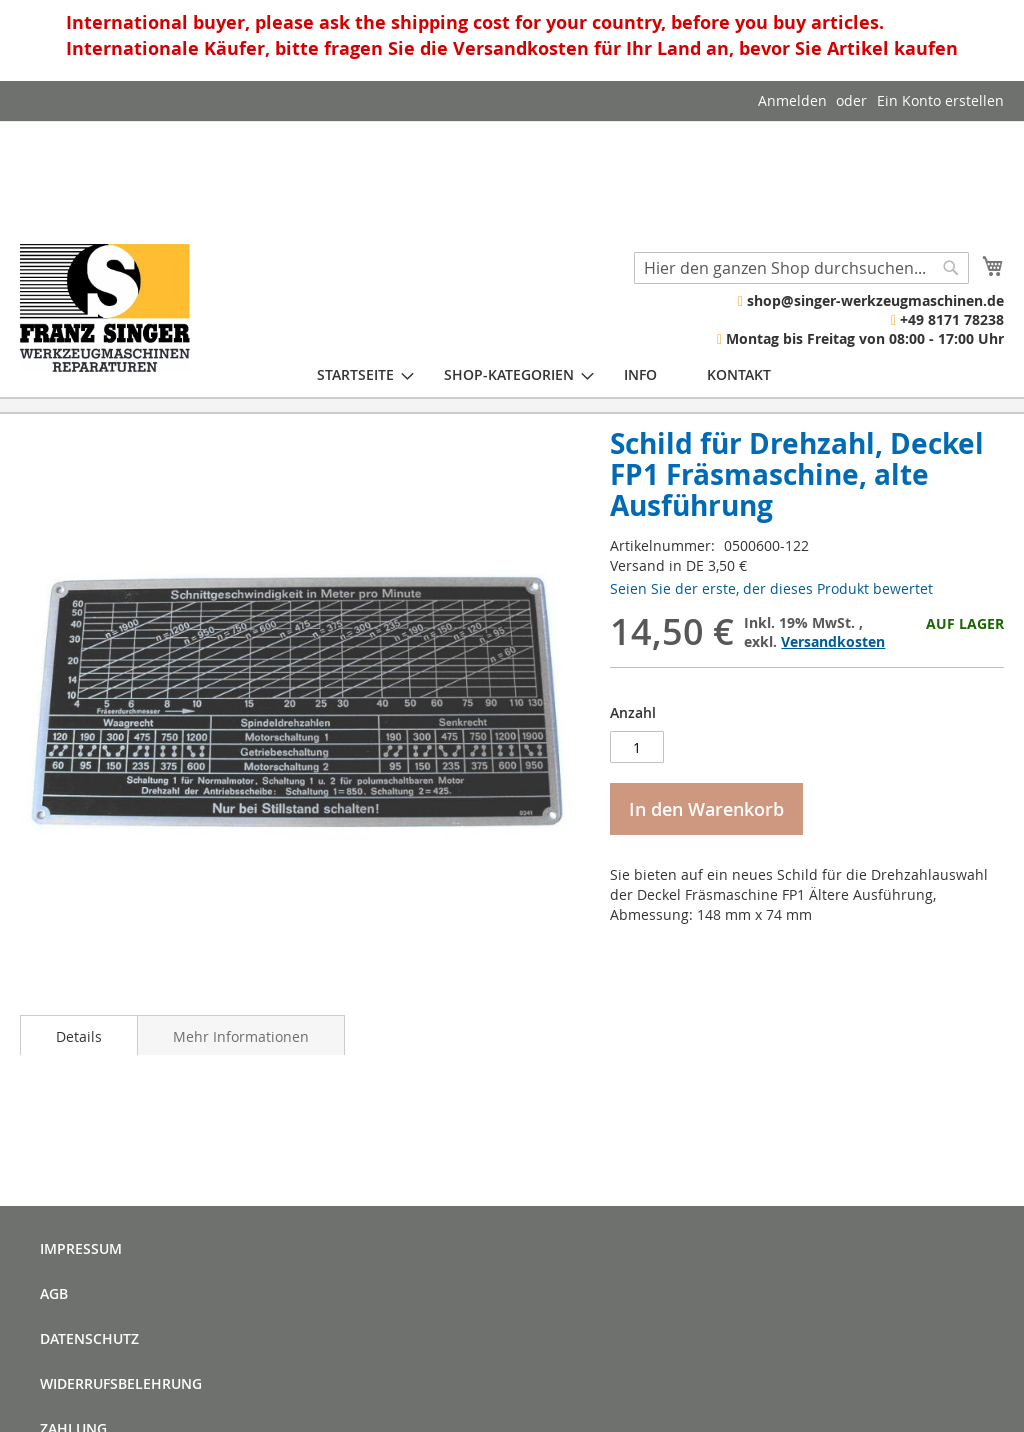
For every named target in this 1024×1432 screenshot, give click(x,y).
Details (79, 1036)
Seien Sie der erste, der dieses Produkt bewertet (771, 588)
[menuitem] (355, 374)
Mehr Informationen (241, 1036)
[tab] (79, 1035)
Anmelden (792, 100)
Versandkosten (833, 641)
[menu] (544, 374)
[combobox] (801, 268)
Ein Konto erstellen (940, 100)
